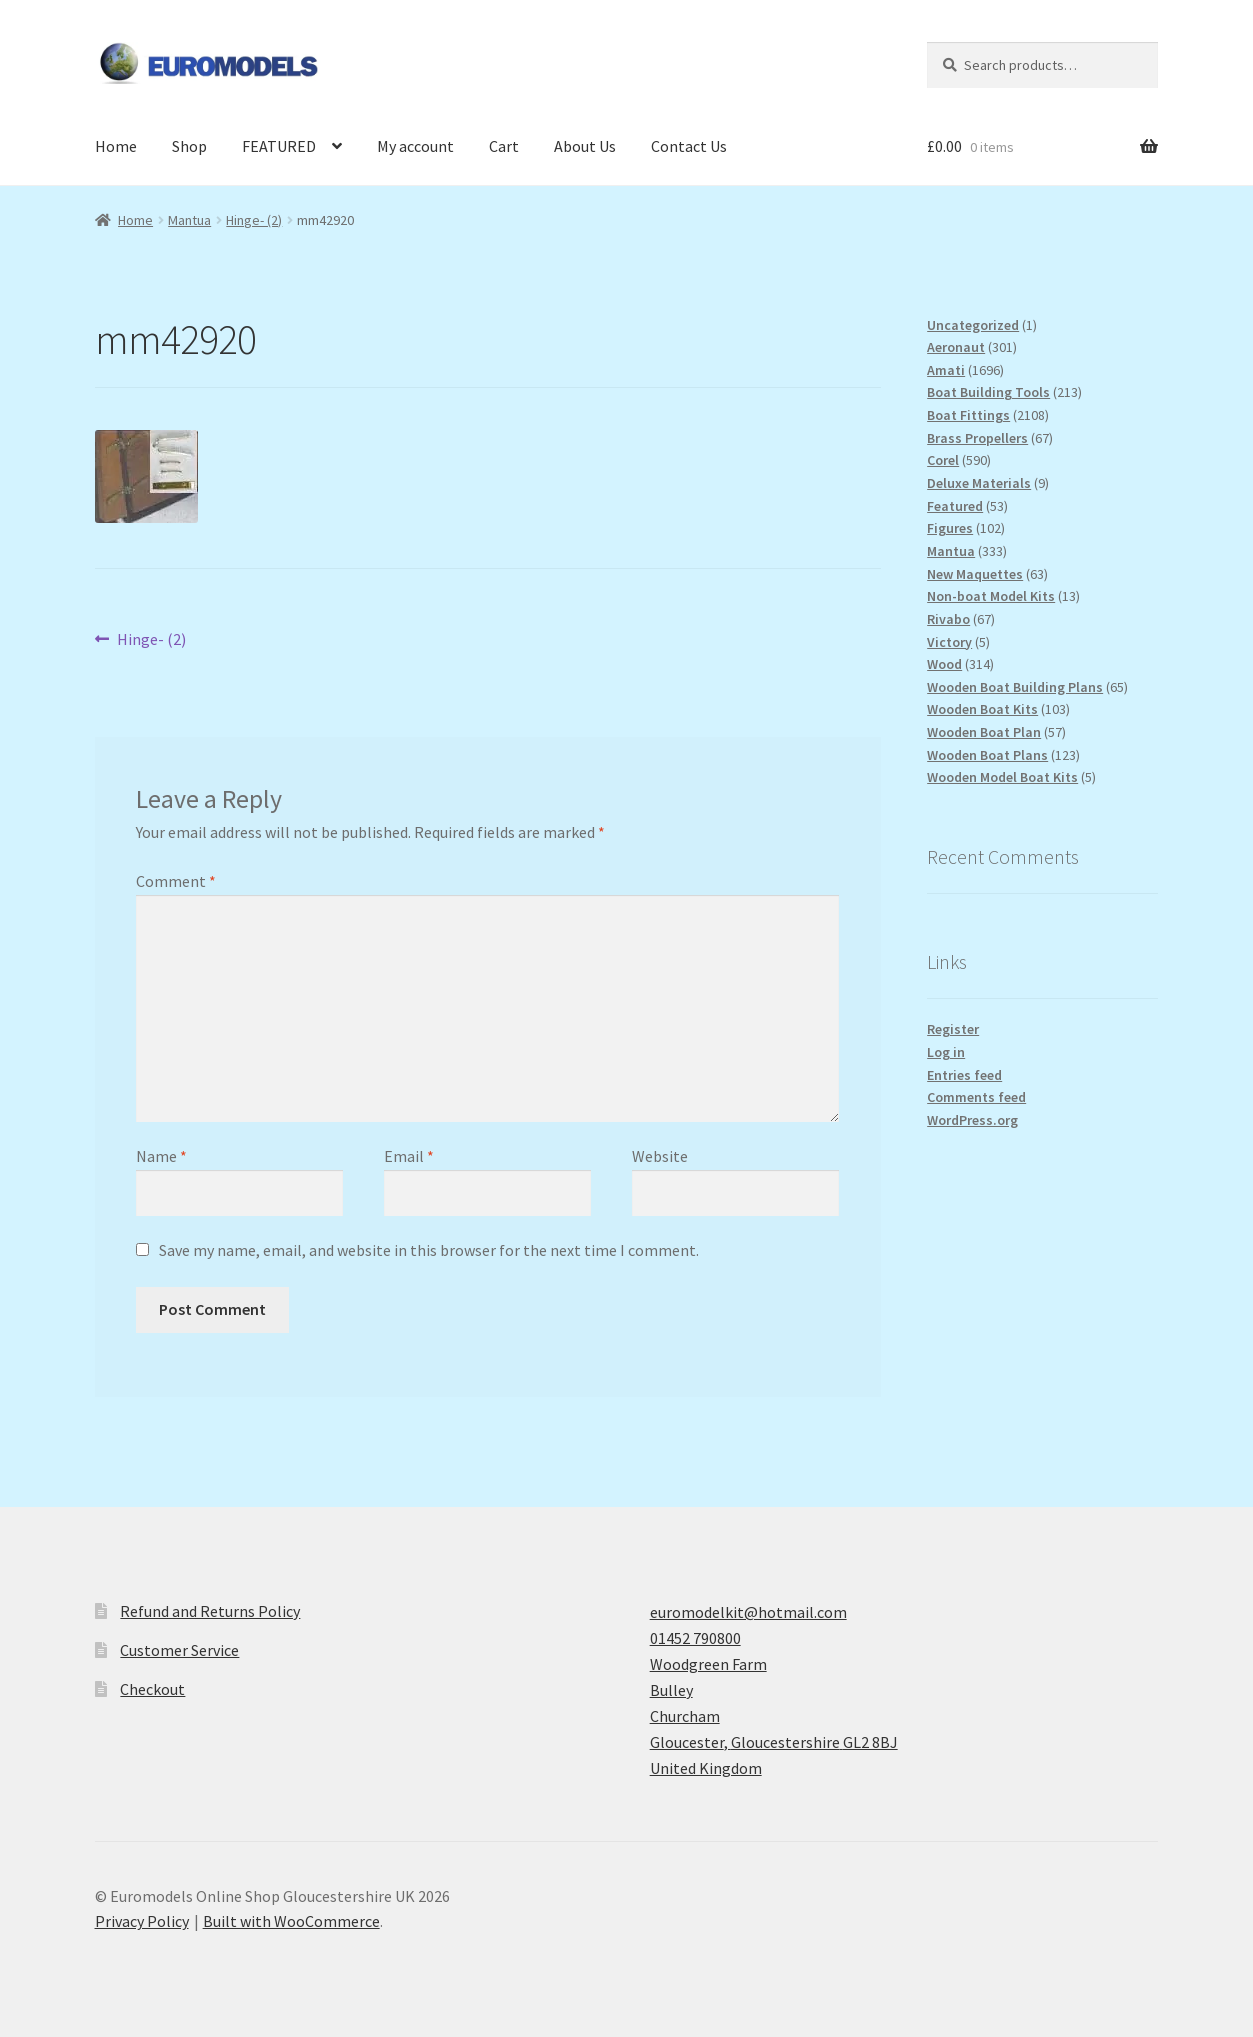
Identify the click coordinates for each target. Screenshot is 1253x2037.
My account (415, 146)
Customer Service (179, 1650)
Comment (176, 881)
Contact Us (689, 146)
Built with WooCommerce (291, 1921)
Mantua (189, 220)
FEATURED (279, 146)
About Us (585, 146)
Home (116, 146)
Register (953, 1029)
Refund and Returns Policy (210, 1611)
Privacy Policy (142, 1921)
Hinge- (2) (254, 220)
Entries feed (964, 1075)
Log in (946, 1052)
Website (660, 1156)
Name (161, 1156)
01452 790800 (695, 1638)
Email (409, 1156)
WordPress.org (972, 1120)
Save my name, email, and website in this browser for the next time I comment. (429, 1250)
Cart (504, 146)
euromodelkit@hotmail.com (748, 1612)
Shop (189, 146)
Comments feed (976, 1097)
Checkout (152, 1689)
